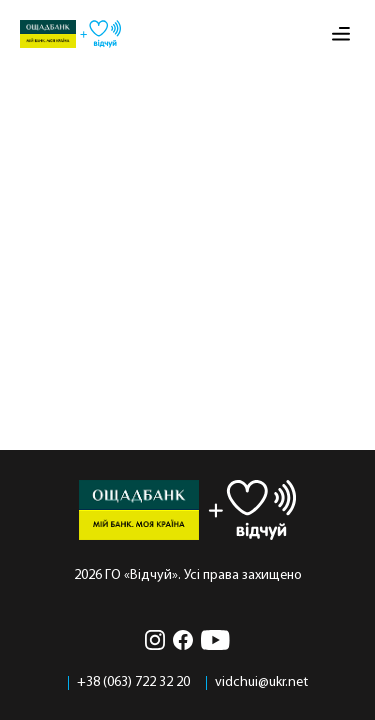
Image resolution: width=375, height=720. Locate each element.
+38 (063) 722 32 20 (133, 683)
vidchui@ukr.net (261, 683)
